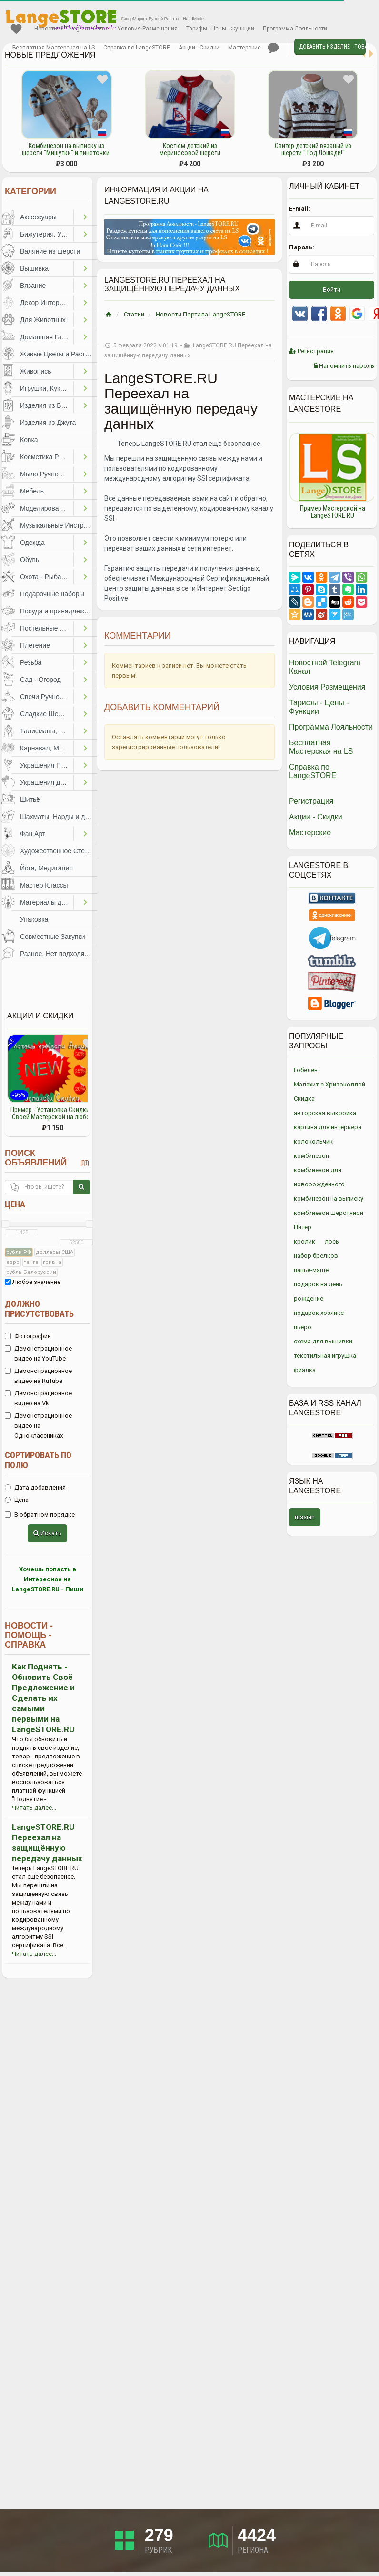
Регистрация (311, 351)
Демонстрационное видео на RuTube (38, 1375)
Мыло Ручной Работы (46, 474)
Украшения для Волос (46, 782)
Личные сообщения (273, 48)
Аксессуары (38, 217)
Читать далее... (34, 1807)
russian (305, 1516)
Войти (331, 289)
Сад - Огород (40, 679)
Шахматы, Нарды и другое (58, 816)
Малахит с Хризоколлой (329, 1084)
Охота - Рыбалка (46, 577)
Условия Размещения (147, 28)
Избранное (16, 29)
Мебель (32, 491)
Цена (15, 1204)
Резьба (30, 662)
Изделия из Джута (48, 422)
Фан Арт (32, 834)
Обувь (29, 559)
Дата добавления (35, 1487)
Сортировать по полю (38, 1460)
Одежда (32, 542)
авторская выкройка (325, 1112)
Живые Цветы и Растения (58, 354)
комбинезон (311, 1155)
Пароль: (301, 247)
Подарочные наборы (52, 594)
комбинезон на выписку (328, 1198)
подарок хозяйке (319, 1312)
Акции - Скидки (199, 47)
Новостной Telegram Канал (71, 28)
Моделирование (45, 508)
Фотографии (28, 1336)
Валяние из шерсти (50, 251)
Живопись (35, 371)
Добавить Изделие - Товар (332, 46)
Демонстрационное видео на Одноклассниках (38, 1425)
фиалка (305, 1369)
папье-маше (311, 1269)
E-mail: (299, 208)
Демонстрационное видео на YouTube (38, 1353)
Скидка (304, 1098)
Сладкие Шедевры (46, 714)
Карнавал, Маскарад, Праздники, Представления (46, 748)
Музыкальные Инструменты (58, 525)
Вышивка (34, 268)
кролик (304, 1241)
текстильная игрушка (325, 1355)
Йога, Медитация (46, 868)
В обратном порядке (40, 1514)
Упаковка (34, 919)
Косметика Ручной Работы (46, 457)
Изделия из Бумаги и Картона (46, 405)
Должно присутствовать (39, 1309)
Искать (47, 1533)
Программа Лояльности (295, 28)
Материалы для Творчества (46, 902)
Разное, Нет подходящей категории (58, 953)
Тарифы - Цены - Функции (220, 28)
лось (332, 1241)
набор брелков (316, 1255)
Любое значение (32, 1281)
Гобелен (306, 1070)
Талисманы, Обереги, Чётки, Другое (46, 731)
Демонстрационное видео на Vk (38, 1398)
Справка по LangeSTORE (136, 47)
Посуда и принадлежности (58, 611)
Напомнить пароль (344, 365)
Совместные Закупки (52, 936)
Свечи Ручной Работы (46, 697)
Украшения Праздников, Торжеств (46, 765)
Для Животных (43, 320)
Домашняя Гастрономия (46, 337)
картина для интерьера (327, 1127)
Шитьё (30, 799)
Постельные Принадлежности (46, 628)
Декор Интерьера (46, 302)
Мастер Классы (44, 885)
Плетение (35, 645)
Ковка (29, 440)
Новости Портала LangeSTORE (200, 314)
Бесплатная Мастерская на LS (53, 47)
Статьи (134, 314)
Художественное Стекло (57, 851)
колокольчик (313, 1141)
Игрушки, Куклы (44, 388)
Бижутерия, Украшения (46, 234)
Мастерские (244, 47)
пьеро (302, 1327)
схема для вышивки (323, 1341)
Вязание (33, 285)
